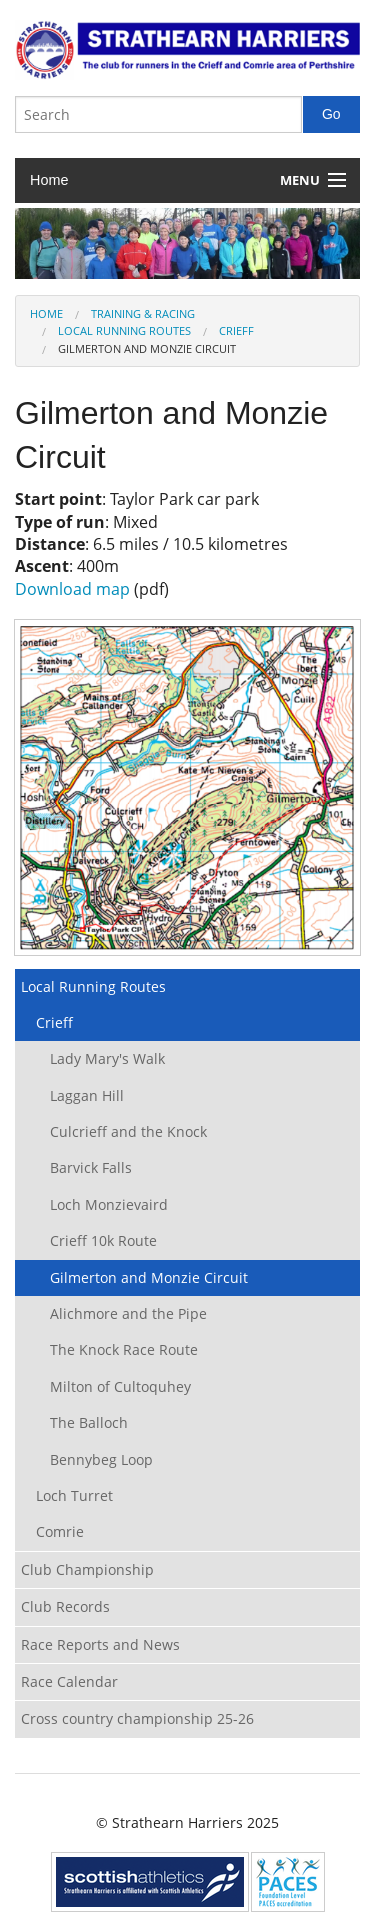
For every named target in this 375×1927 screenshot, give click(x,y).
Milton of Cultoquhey (120, 1386)
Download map (72, 589)
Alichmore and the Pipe (128, 1313)
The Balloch (89, 1422)
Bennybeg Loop (101, 1459)
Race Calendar (69, 1681)
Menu (300, 180)
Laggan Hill (87, 1095)
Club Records (65, 1606)
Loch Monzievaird (109, 1204)
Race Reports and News (100, 1644)
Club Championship (87, 1569)
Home (49, 180)
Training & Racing (143, 313)
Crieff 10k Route (103, 1240)
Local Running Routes (124, 330)
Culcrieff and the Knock (128, 1131)
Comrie (60, 1531)
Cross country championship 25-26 (137, 1718)
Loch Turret (74, 1495)
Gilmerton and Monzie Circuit (149, 1277)
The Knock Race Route (124, 1349)
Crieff (236, 330)
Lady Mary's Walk (107, 1058)
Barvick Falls (91, 1167)
